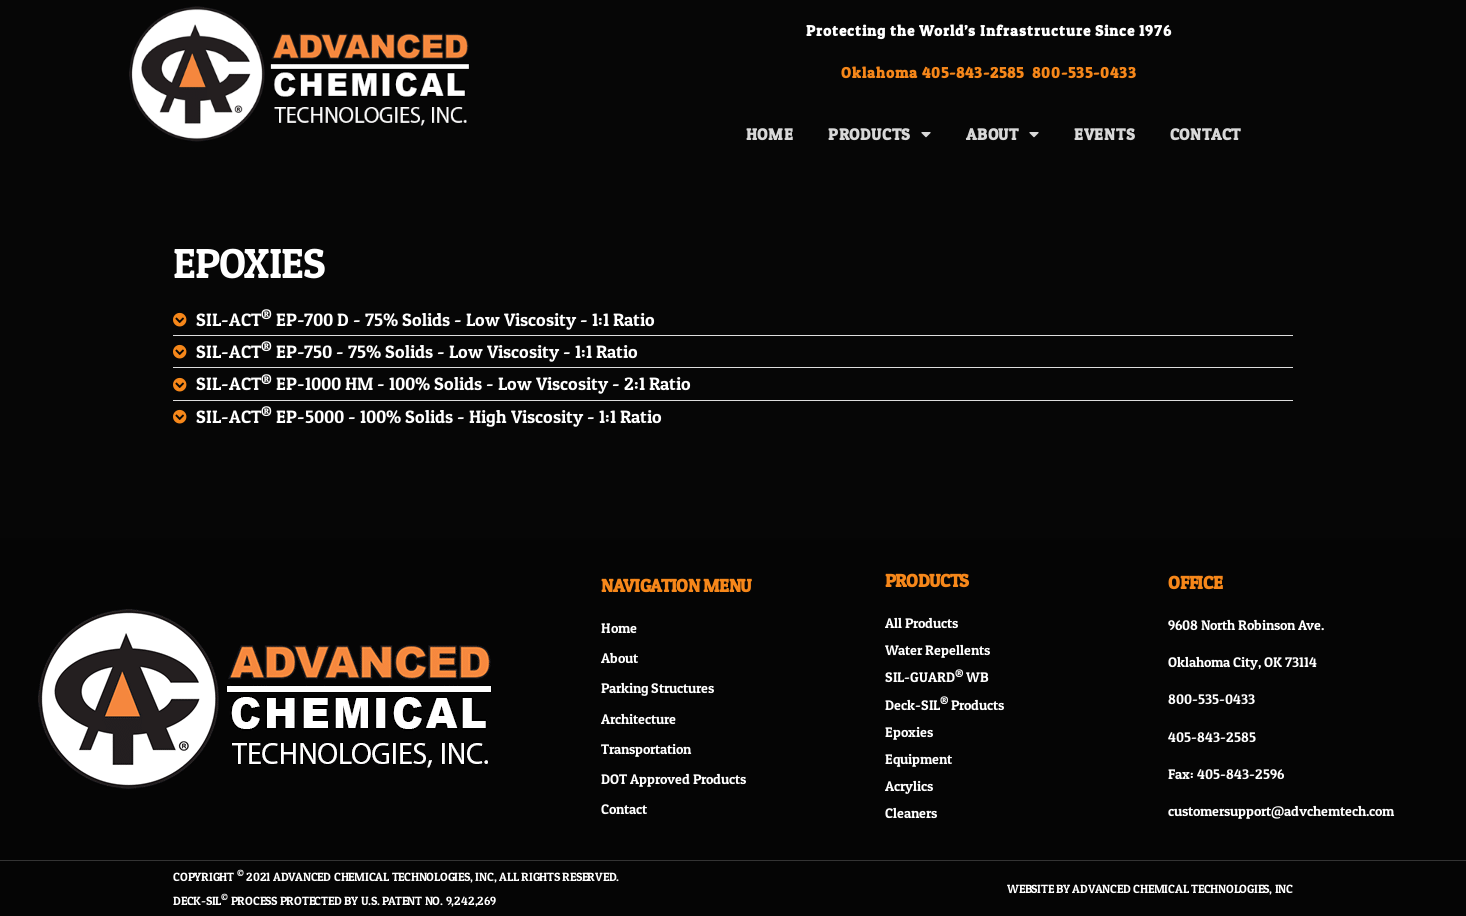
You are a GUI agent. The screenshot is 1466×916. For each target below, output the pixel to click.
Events (1105, 134)
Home (770, 134)
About (1003, 134)
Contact (1206, 134)
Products (880, 134)
